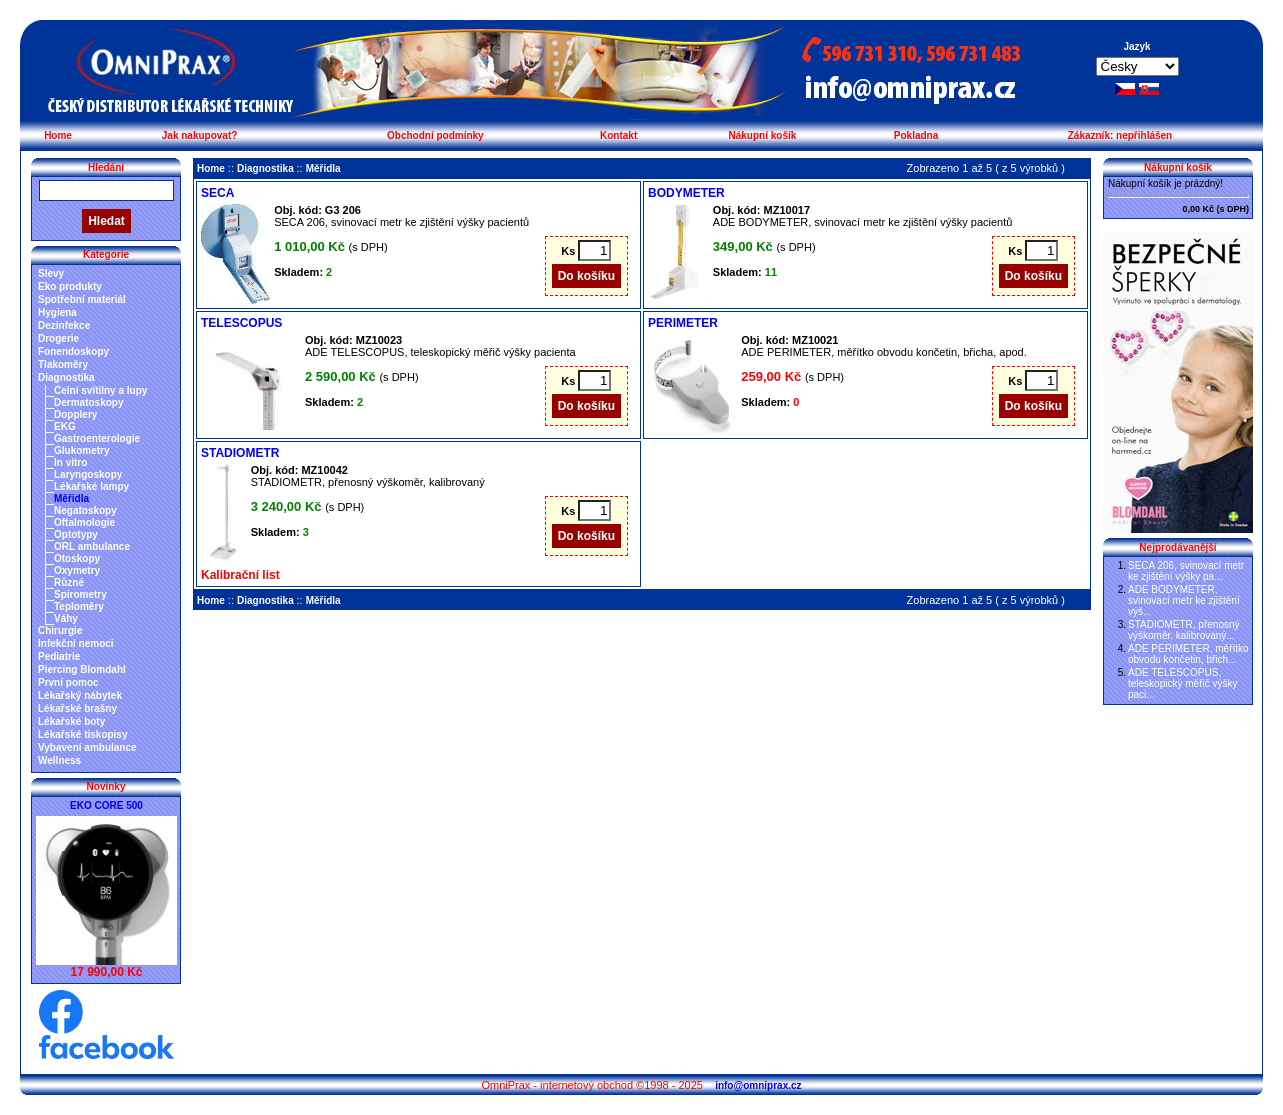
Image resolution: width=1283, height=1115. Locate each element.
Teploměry (79, 606)
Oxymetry (77, 570)
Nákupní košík (762, 135)
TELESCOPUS (241, 323)
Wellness (59, 760)
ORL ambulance (92, 546)
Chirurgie (60, 630)
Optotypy (76, 534)
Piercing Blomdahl (82, 669)
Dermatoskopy (88, 402)
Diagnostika (66, 377)
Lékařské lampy (91, 486)
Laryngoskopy (88, 474)
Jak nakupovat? (200, 135)
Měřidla (71, 498)
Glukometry (82, 450)
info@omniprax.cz (758, 1085)
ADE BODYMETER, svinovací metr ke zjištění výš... (1184, 600)
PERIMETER (683, 323)
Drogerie (58, 338)
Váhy (66, 618)
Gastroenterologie (97, 438)
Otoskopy (77, 558)
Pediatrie (59, 656)
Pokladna (916, 135)
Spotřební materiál (82, 299)
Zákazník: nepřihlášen (1120, 135)
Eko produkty (70, 286)
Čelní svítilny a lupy (100, 390)
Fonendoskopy (73, 351)
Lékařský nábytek (80, 695)
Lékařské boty (71, 721)
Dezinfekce (64, 325)
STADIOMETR (240, 453)
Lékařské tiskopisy (83, 734)
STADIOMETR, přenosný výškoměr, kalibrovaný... (1184, 630)
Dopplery (75, 414)
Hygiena (57, 312)
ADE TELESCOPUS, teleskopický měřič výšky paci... (1182, 683)
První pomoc (68, 682)
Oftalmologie (84, 522)
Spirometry (80, 594)
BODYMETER (686, 193)
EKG (65, 426)
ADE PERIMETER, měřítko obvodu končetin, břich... (1188, 654)
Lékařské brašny (77, 708)
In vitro (70, 462)
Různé (69, 582)
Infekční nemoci (76, 643)
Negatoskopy (85, 510)
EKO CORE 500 (106, 805)
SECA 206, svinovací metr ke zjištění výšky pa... (1186, 571)
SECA (217, 193)
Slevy (51, 273)
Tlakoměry (63, 364)
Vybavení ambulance (87, 747)
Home (58, 135)
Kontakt (618, 135)
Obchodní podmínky (435, 135)
